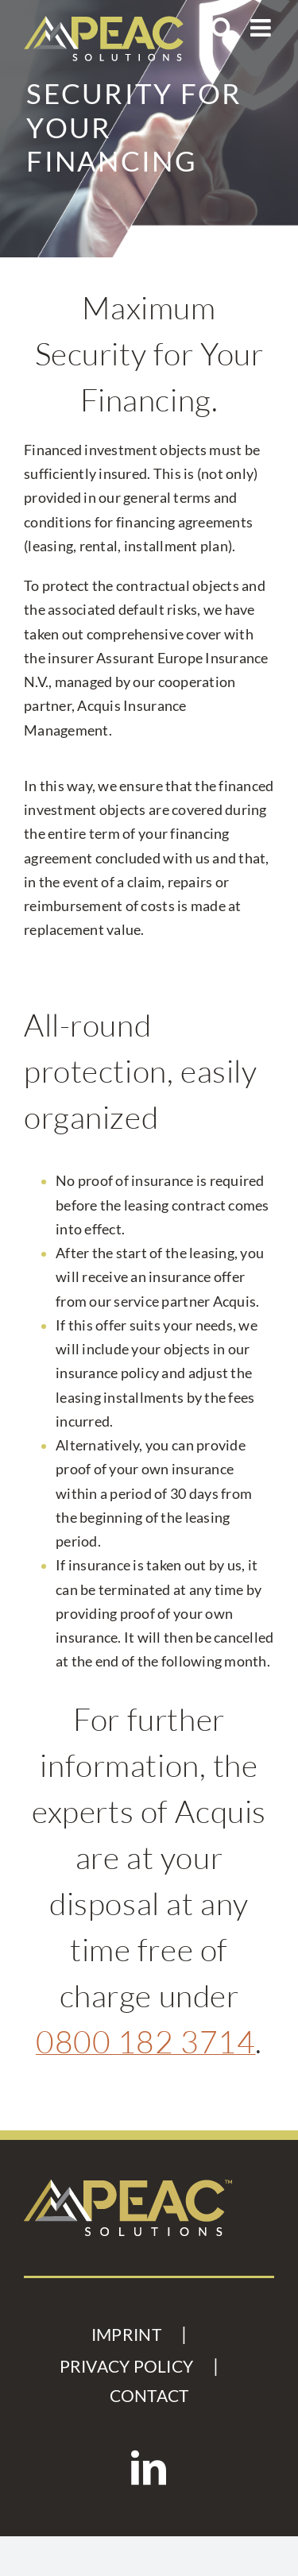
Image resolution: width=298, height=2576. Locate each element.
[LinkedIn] (148, 2467)
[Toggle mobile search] (222, 28)
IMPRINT (126, 2334)
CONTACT (149, 2395)
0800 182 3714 (146, 2041)
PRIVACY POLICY (127, 2366)
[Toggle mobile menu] (262, 28)
